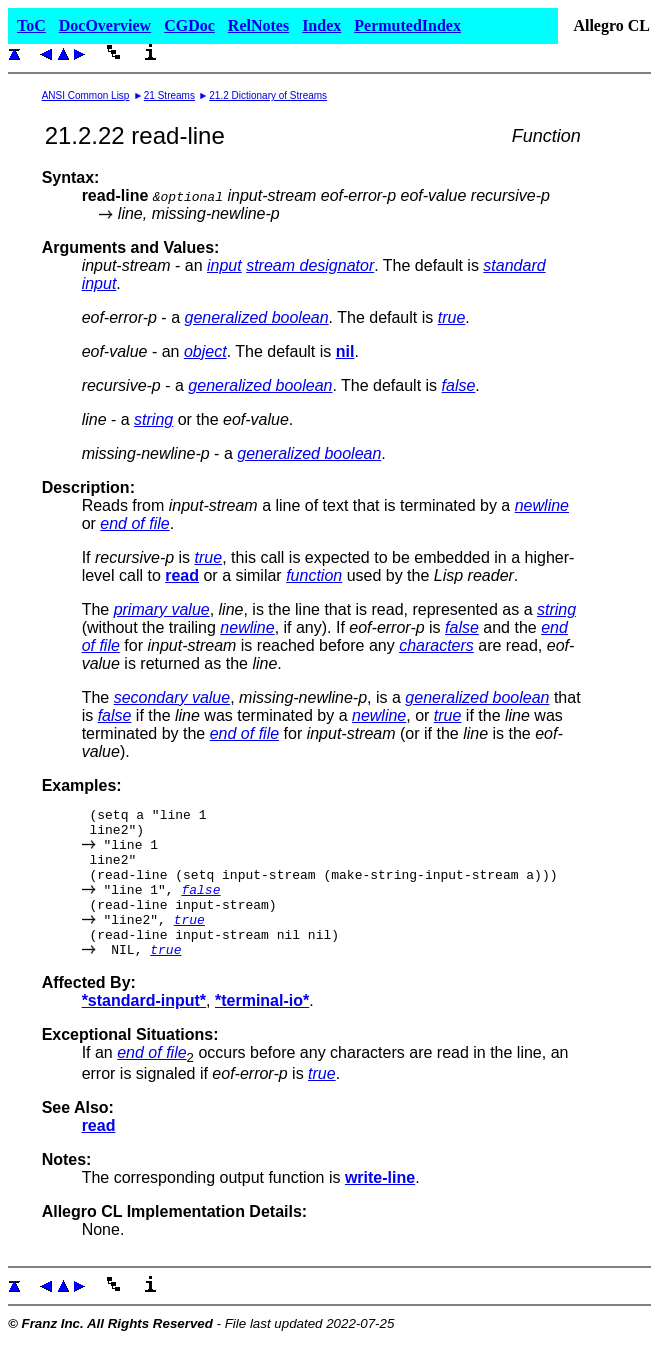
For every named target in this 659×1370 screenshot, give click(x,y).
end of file (134, 523)
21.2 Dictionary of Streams (268, 95)
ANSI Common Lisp (86, 95)
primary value (162, 609)
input (224, 265)
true (452, 317)
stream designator (310, 265)
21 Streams (169, 95)
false (459, 385)
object (205, 351)
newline (542, 505)
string (153, 419)
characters (436, 645)
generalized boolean (256, 317)
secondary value (172, 697)
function (314, 575)
